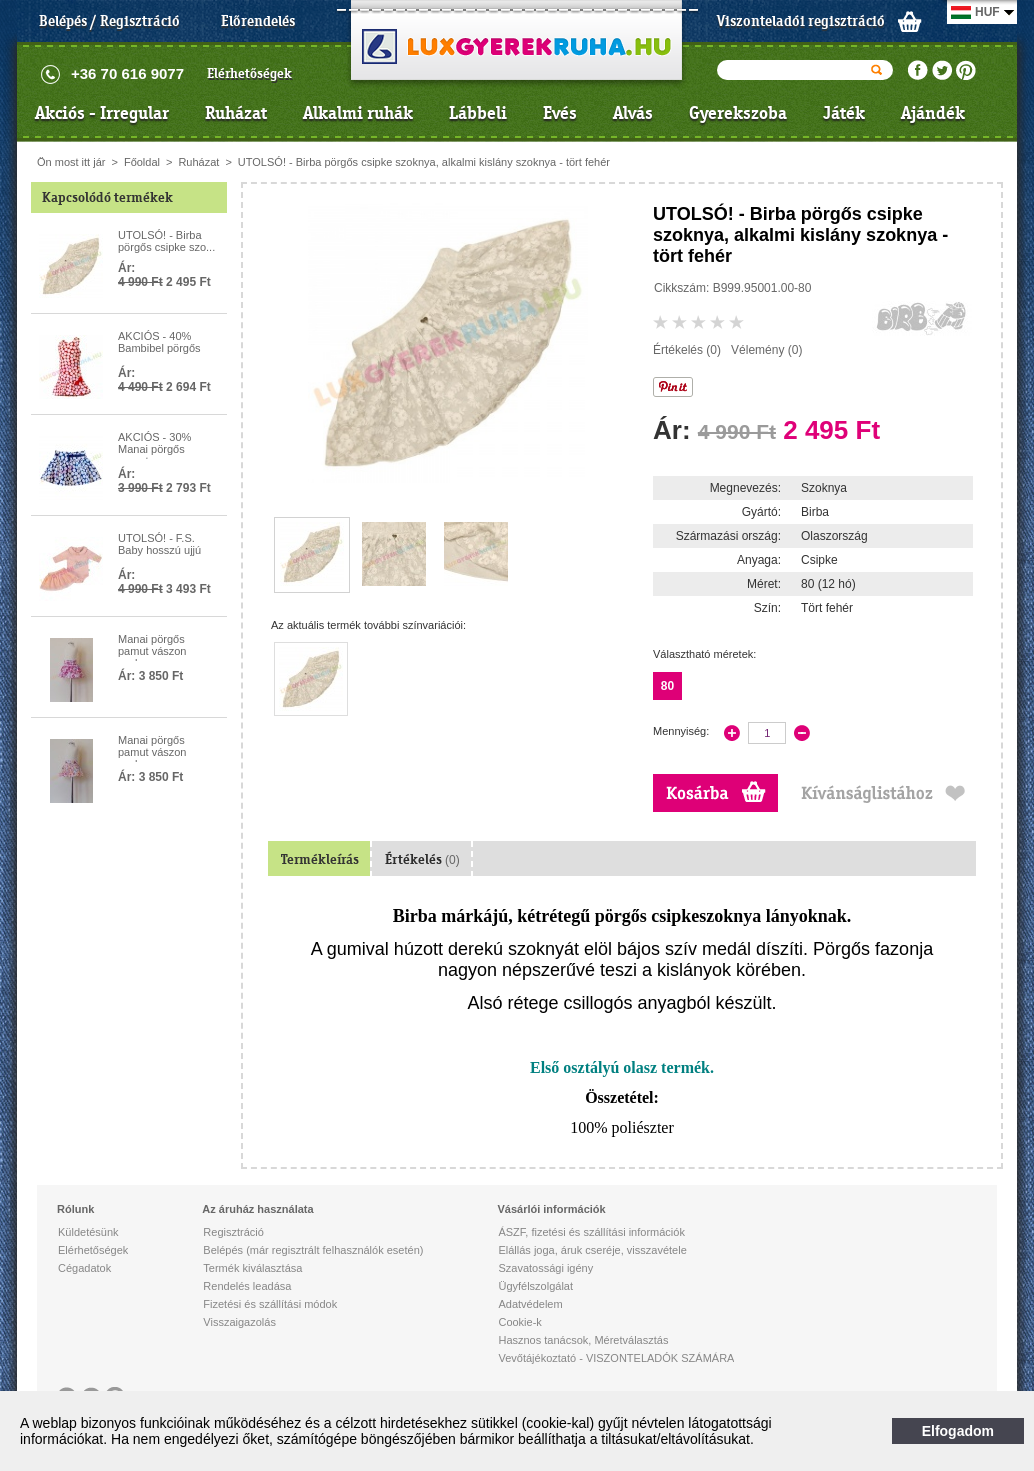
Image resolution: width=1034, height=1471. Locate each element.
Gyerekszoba (738, 113)
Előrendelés (258, 21)
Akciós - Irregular (102, 113)
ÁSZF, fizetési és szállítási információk (591, 1232)
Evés (560, 113)
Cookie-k (519, 1322)
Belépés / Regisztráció (109, 21)
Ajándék (933, 113)
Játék (844, 113)
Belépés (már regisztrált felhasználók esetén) (313, 1250)
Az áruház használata (257, 1209)
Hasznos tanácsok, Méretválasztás (583, 1340)
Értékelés (422, 859)
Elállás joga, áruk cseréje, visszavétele (592, 1250)
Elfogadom (958, 1431)
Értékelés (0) (687, 350)
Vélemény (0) (766, 350)
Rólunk (75, 1209)
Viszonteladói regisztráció (801, 21)
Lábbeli (478, 113)
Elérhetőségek (249, 73)
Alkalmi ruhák (358, 113)
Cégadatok (84, 1268)
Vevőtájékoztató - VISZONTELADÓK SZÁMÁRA (616, 1358)
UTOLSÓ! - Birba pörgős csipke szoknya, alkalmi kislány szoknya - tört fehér (424, 162)
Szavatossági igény (545, 1268)
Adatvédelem (530, 1304)
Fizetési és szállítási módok (270, 1304)
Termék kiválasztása (252, 1268)
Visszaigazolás (239, 1322)
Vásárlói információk (551, 1209)
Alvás (633, 113)
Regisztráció (233, 1232)
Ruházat (236, 113)
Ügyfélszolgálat (535, 1286)
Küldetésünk (88, 1232)
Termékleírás (320, 859)
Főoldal (142, 162)
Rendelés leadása (247, 1286)
